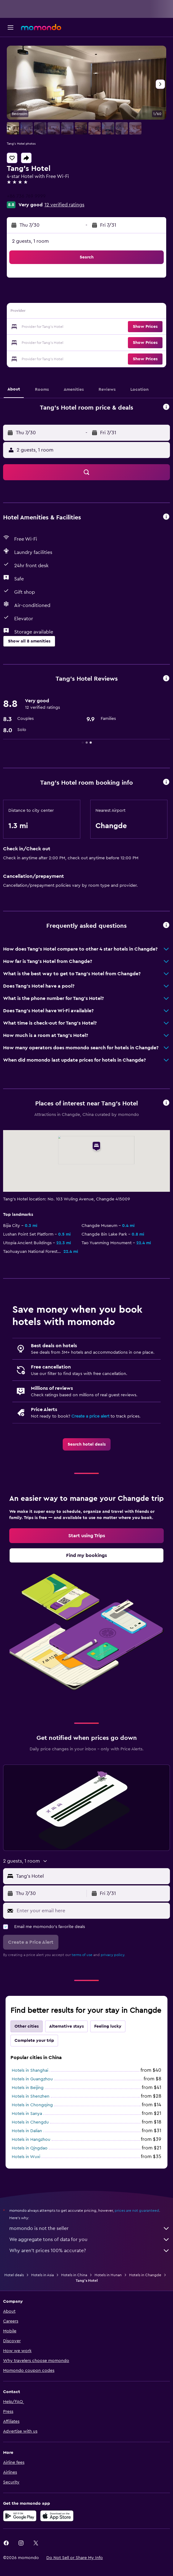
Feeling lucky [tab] (107, 2026)
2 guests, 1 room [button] (30, 241)
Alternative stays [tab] (66, 2026)
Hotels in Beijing (28, 2088)
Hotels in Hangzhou (31, 2139)
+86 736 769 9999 (26, 196)
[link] (87, 1444)
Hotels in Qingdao (30, 2148)
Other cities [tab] (27, 2026)
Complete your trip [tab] (34, 2040)
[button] (10, 27)
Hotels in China (74, 2275)
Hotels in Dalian (27, 2131)
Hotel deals (14, 2275)
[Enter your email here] (92, 1910)
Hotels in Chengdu (30, 2122)
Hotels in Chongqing (32, 2105)
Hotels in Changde (145, 2275)
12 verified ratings (64, 204)
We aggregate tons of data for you (89, 2239)
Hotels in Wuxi (26, 2157)
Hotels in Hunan (108, 2275)
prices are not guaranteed (137, 2210)
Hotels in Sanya (27, 2114)
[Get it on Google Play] (19, 2515)
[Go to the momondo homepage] (41, 27)
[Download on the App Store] (57, 2515)
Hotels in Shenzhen (30, 2096)
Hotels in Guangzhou (32, 2079)
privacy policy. (113, 1955)
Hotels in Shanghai (30, 2070)
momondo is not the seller (89, 2228)
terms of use (82, 1955)
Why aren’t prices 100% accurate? (89, 2250)
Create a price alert (90, 1416)
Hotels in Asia (42, 2275)
